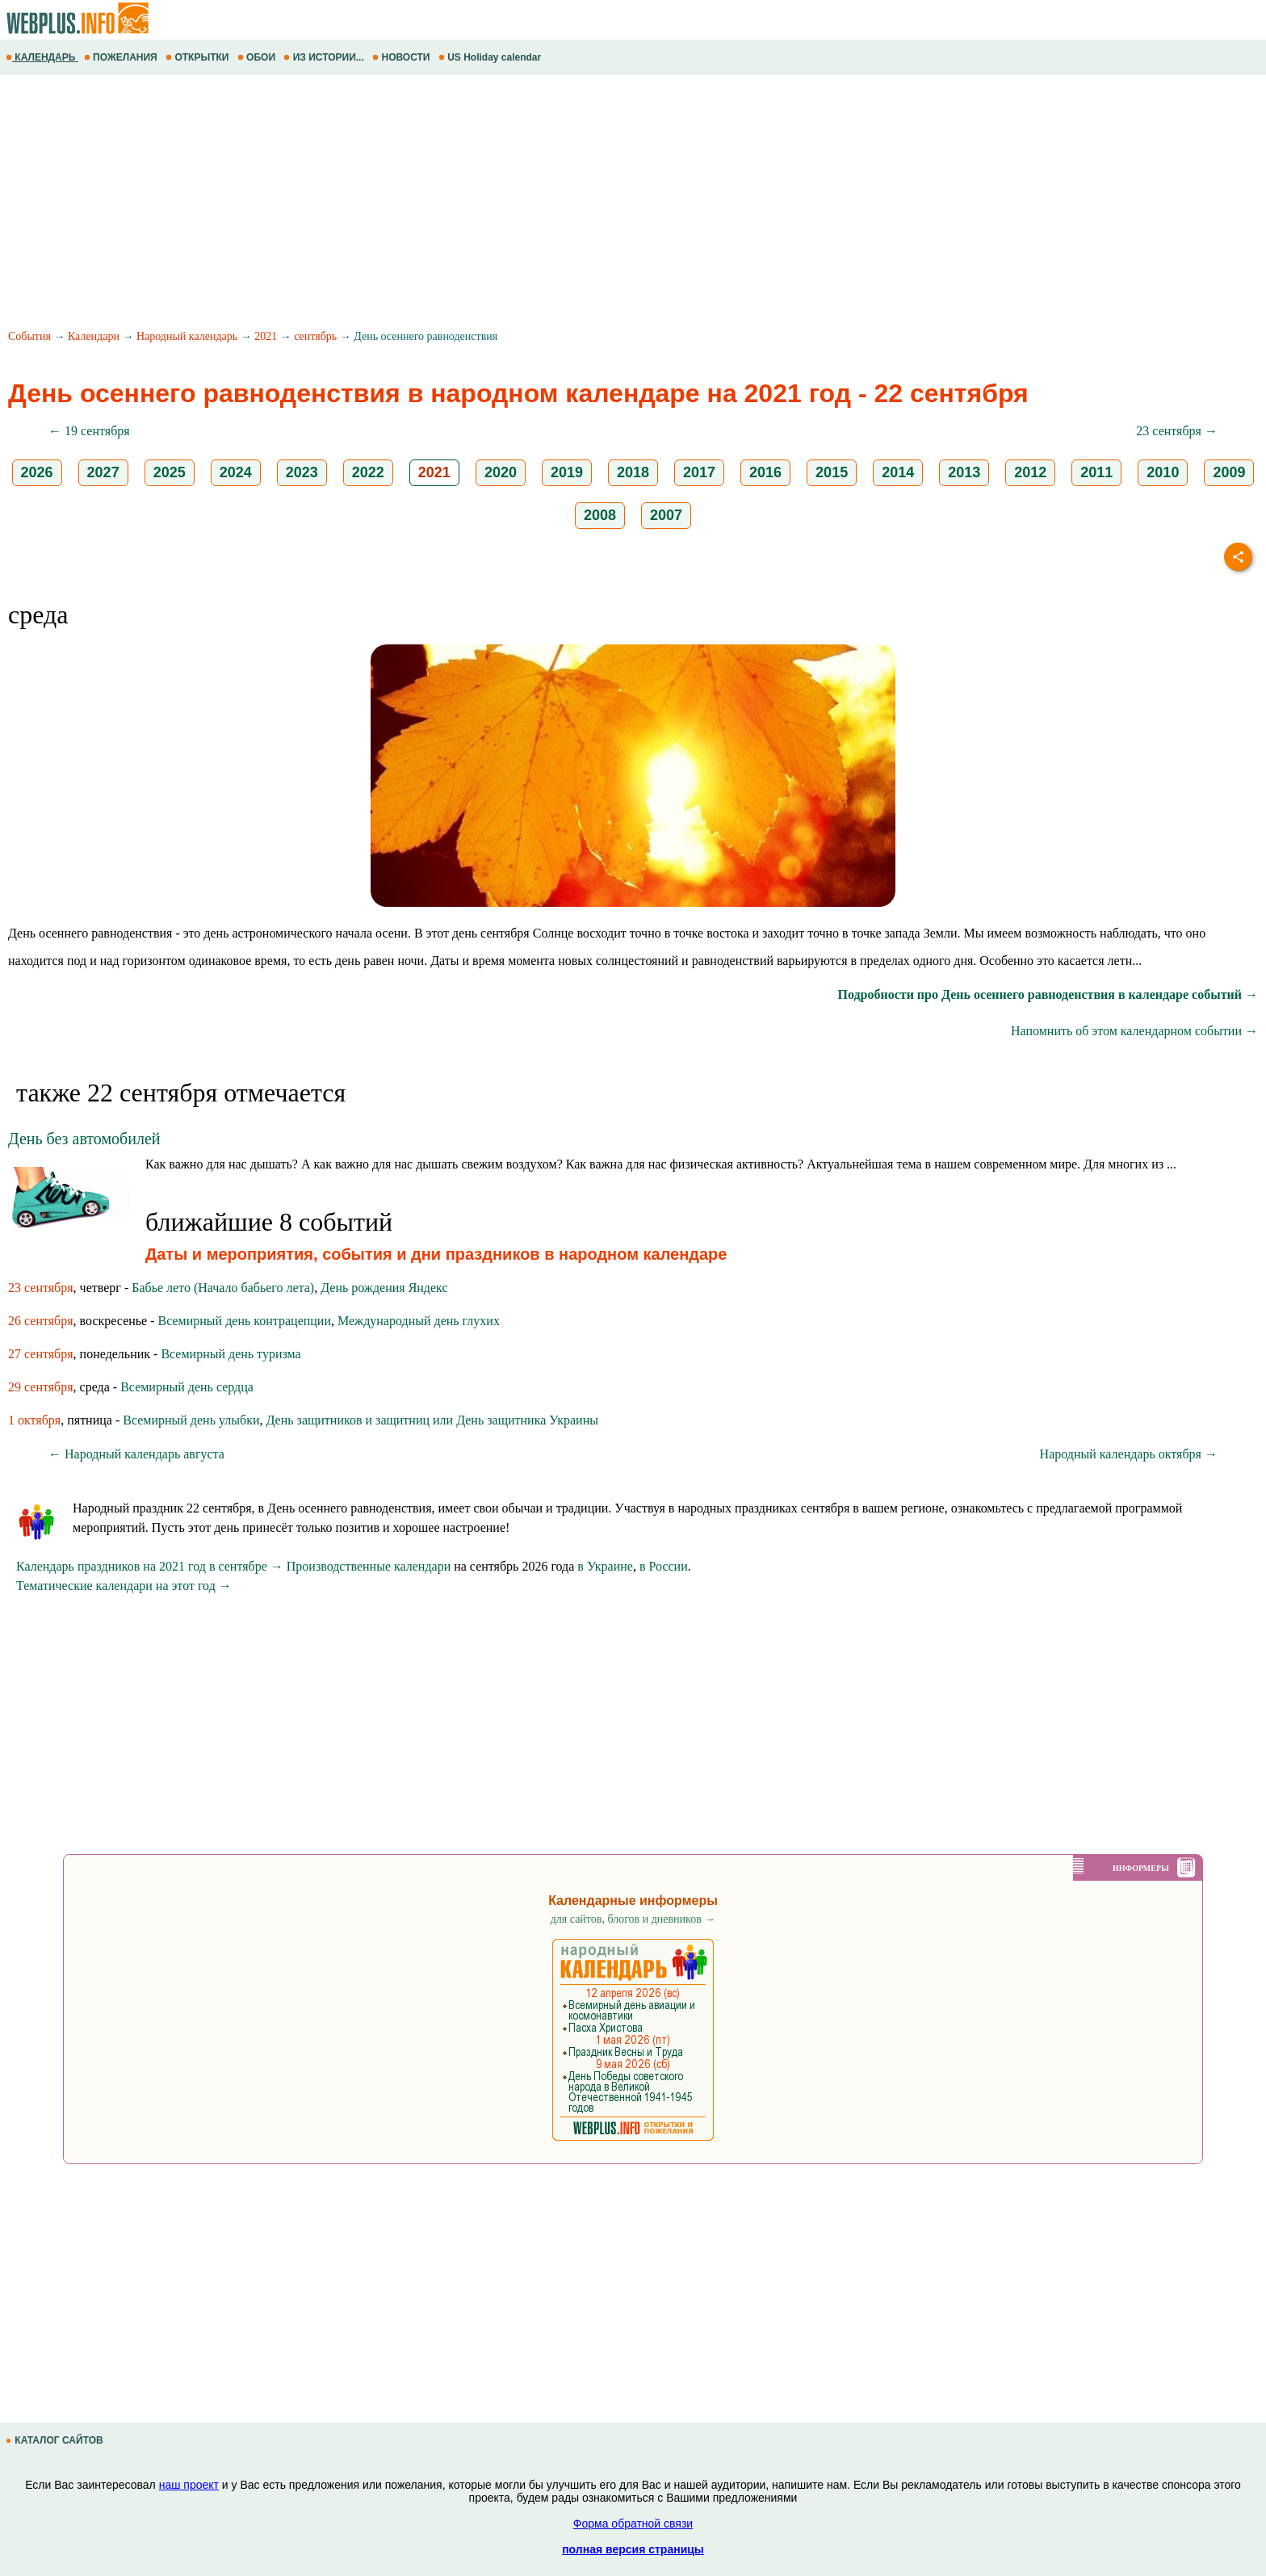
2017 (699, 472)
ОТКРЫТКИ (199, 57)
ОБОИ (258, 57)
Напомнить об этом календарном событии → (1134, 1031)
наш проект (189, 2484)
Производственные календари (369, 1566)
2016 (765, 472)
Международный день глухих (418, 1321)
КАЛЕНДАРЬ (42, 57)
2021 (265, 336)
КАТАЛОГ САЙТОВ (56, 2440)
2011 (1096, 472)
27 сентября (40, 1354)
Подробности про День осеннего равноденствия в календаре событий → (1047, 994)
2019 (567, 472)
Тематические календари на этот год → (124, 1585)
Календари (93, 336)
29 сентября (40, 1387)
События (29, 336)
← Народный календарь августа (136, 1454)
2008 (600, 515)
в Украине (605, 1566)
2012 (1030, 472)
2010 (1163, 472)
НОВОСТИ (402, 57)
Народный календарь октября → (1129, 1454)
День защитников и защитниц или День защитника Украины (431, 1420)
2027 (103, 472)
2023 (302, 472)
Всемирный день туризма (230, 1354)
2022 (368, 472)
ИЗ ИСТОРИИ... (325, 57)
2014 (898, 472)
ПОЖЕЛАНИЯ (122, 57)
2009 (1229, 472)
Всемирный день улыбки (191, 1420)
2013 (964, 472)
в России (663, 1566)
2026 (37, 472)
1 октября (34, 1420)
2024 (236, 472)
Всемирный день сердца (187, 1387)
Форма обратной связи (633, 2523)
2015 (831, 472)
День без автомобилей (84, 1138)
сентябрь (315, 336)
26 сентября (40, 1321)
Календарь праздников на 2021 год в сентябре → (149, 1566)
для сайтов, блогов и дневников (633, 1919)
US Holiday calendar (491, 57)
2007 (666, 515)
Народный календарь (186, 336)
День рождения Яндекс (384, 1287)
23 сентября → (1177, 431)
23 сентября (40, 1287)
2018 (633, 472)
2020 (500, 472)
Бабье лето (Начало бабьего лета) (223, 1287)
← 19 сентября (89, 431)
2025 (169, 472)
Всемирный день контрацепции (244, 1321)
